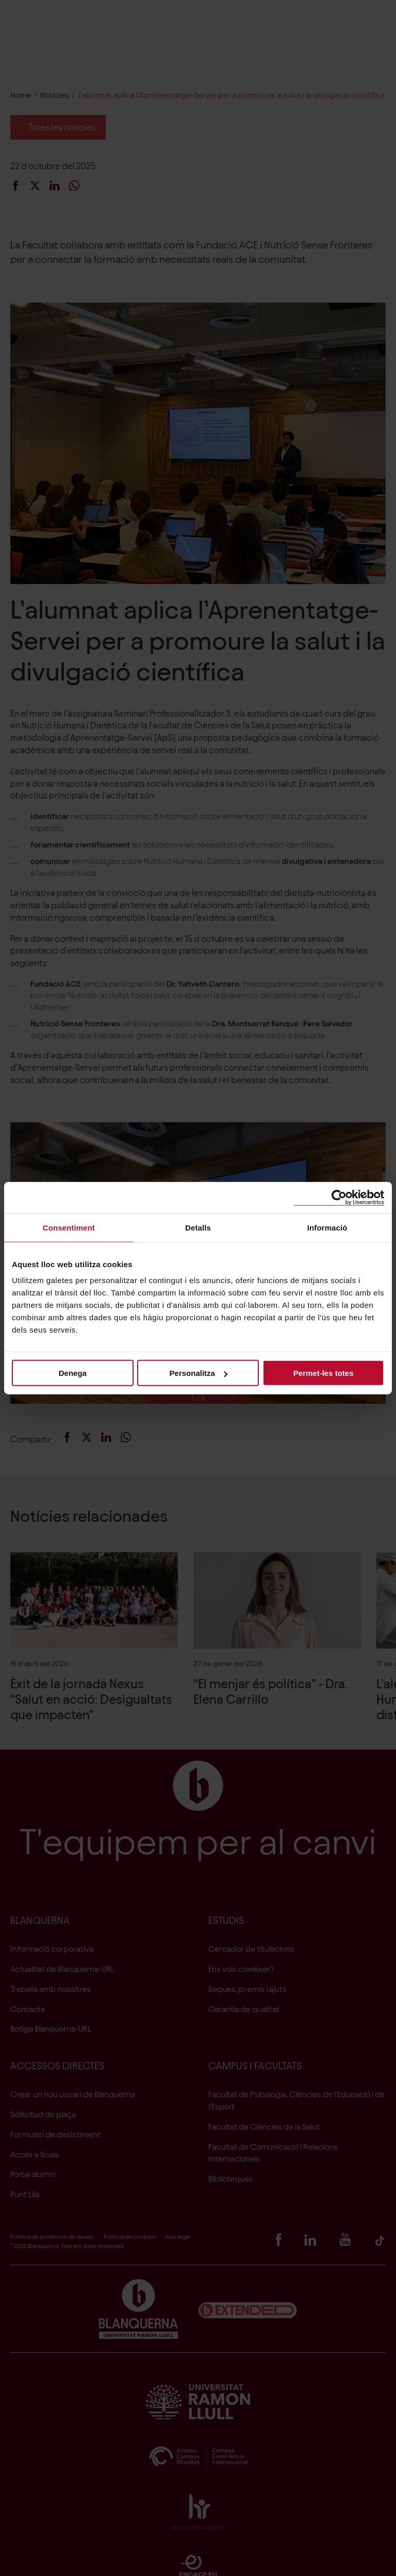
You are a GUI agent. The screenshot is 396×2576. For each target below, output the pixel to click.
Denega (73, 1373)
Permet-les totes (323, 1373)
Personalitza (198, 1373)
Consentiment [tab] (69, 1227)
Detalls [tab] (198, 1227)
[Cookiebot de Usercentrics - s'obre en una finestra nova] (339, 1197)
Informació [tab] (327, 1227)
